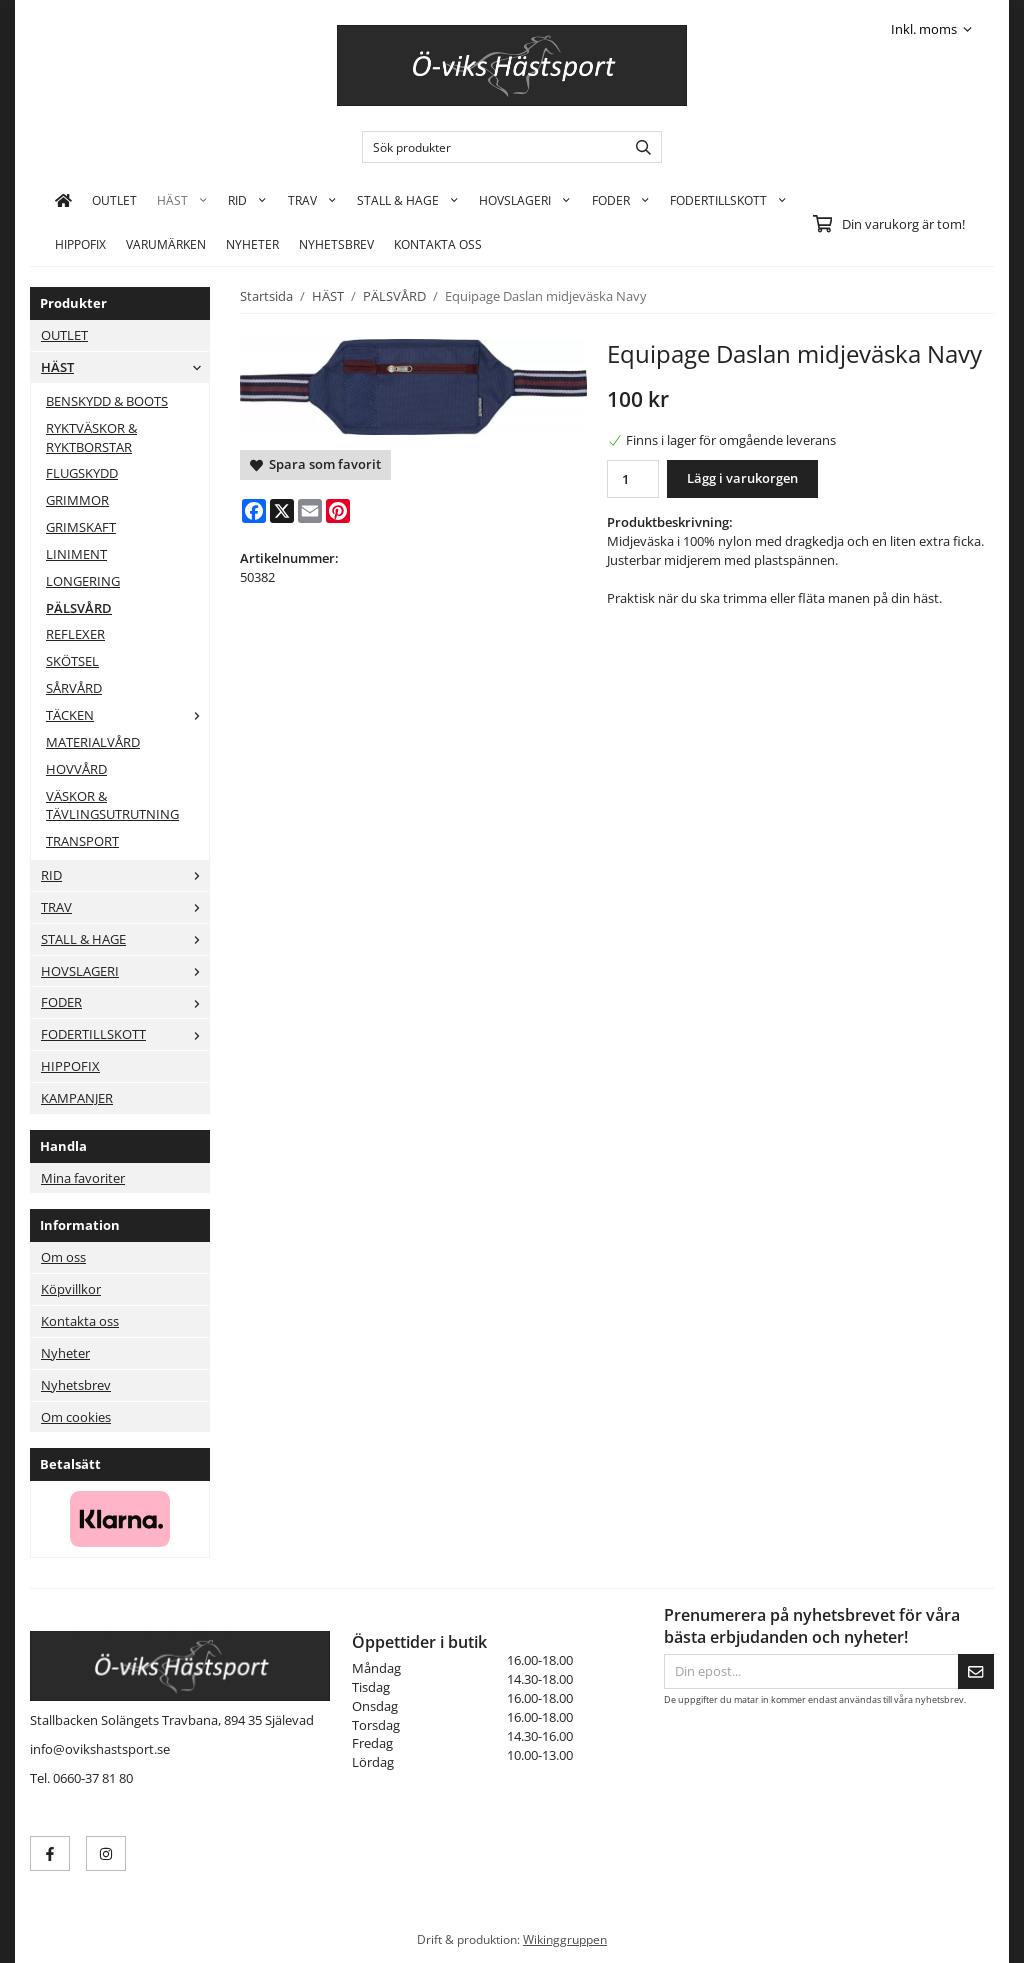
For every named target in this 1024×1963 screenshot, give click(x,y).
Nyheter (252, 244)
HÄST (182, 200)
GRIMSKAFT (81, 527)
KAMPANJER (77, 1098)
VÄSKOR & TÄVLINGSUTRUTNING (112, 805)
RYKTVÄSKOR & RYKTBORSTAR (91, 437)
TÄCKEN (127, 715)
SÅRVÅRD (74, 688)
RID (247, 200)
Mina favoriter (83, 1178)
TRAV (312, 200)
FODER (621, 200)
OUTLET (114, 200)
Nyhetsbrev (336, 244)
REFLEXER (75, 634)
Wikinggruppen (565, 1939)
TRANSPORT (82, 841)
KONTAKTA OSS (438, 244)
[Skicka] (976, 1671)
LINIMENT (76, 554)
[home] (63, 200)
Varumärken (166, 244)
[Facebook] (254, 511)
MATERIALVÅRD (93, 742)
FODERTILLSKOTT (728, 200)
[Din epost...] (811, 1671)
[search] (638, 147)
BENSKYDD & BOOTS (107, 401)
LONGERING (83, 581)
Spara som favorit (315, 464)
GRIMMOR (77, 500)
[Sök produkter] (489, 147)
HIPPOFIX (80, 244)
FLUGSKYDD (82, 473)
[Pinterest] (338, 511)
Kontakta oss (80, 1321)
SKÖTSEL (72, 661)
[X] (282, 511)
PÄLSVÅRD (79, 608)
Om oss (63, 1257)
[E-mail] (310, 511)
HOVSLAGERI (525, 200)
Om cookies (76, 1417)
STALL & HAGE (408, 200)
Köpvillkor (71, 1289)
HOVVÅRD (76, 769)
